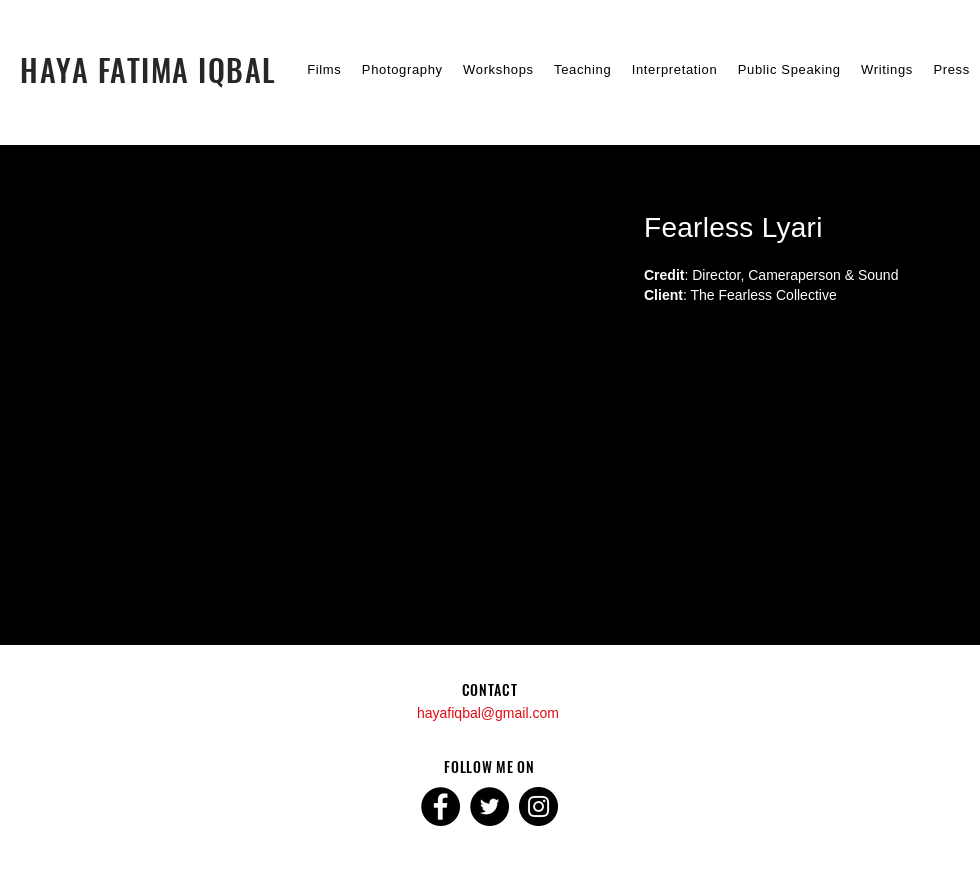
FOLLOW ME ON (489, 766)
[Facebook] (440, 806)
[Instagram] (538, 806)
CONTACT (490, 689)
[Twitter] (489, 806)
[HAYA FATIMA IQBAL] (148, 69)
